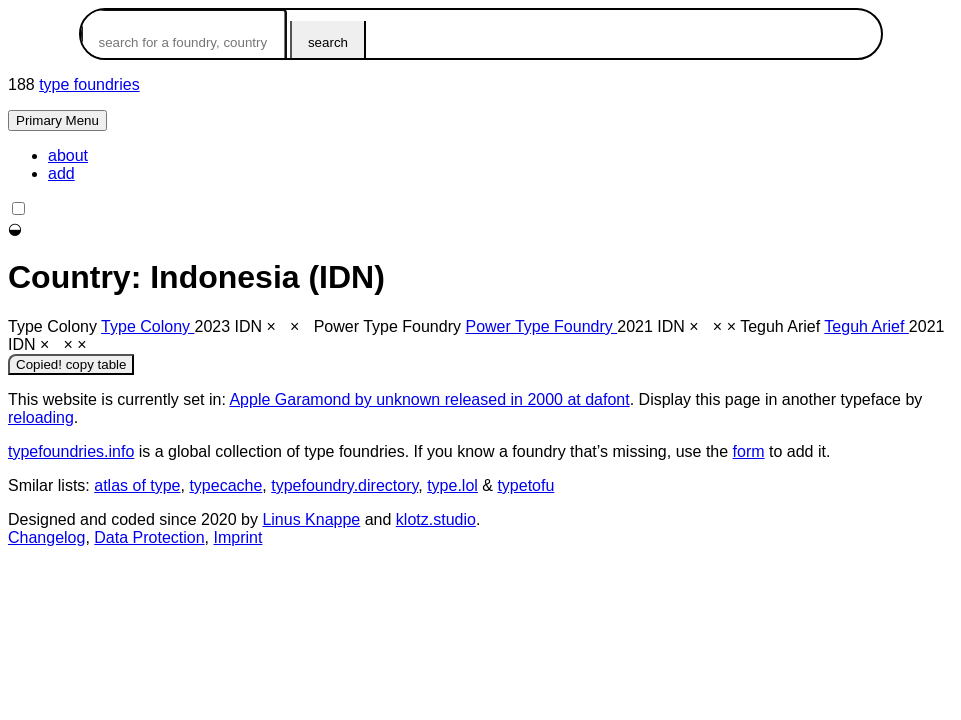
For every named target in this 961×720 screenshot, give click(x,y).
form (749, 451)
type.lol (452, 485)
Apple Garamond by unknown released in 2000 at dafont (429, 399)
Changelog (46, 537)
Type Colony (147, 326)
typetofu (525, 485)
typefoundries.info (71, 451)
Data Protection (149, 537)
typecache (225, 485)
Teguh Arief (866, 326)
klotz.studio (436, 519)
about (68, 155)
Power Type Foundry (541, 326)
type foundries (89, 84)
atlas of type (137, 485)
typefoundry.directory (344, 485)
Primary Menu (57, 120)
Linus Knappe (311, 519)
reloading (41, 417)
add (61, 173)
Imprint (237, 537)
